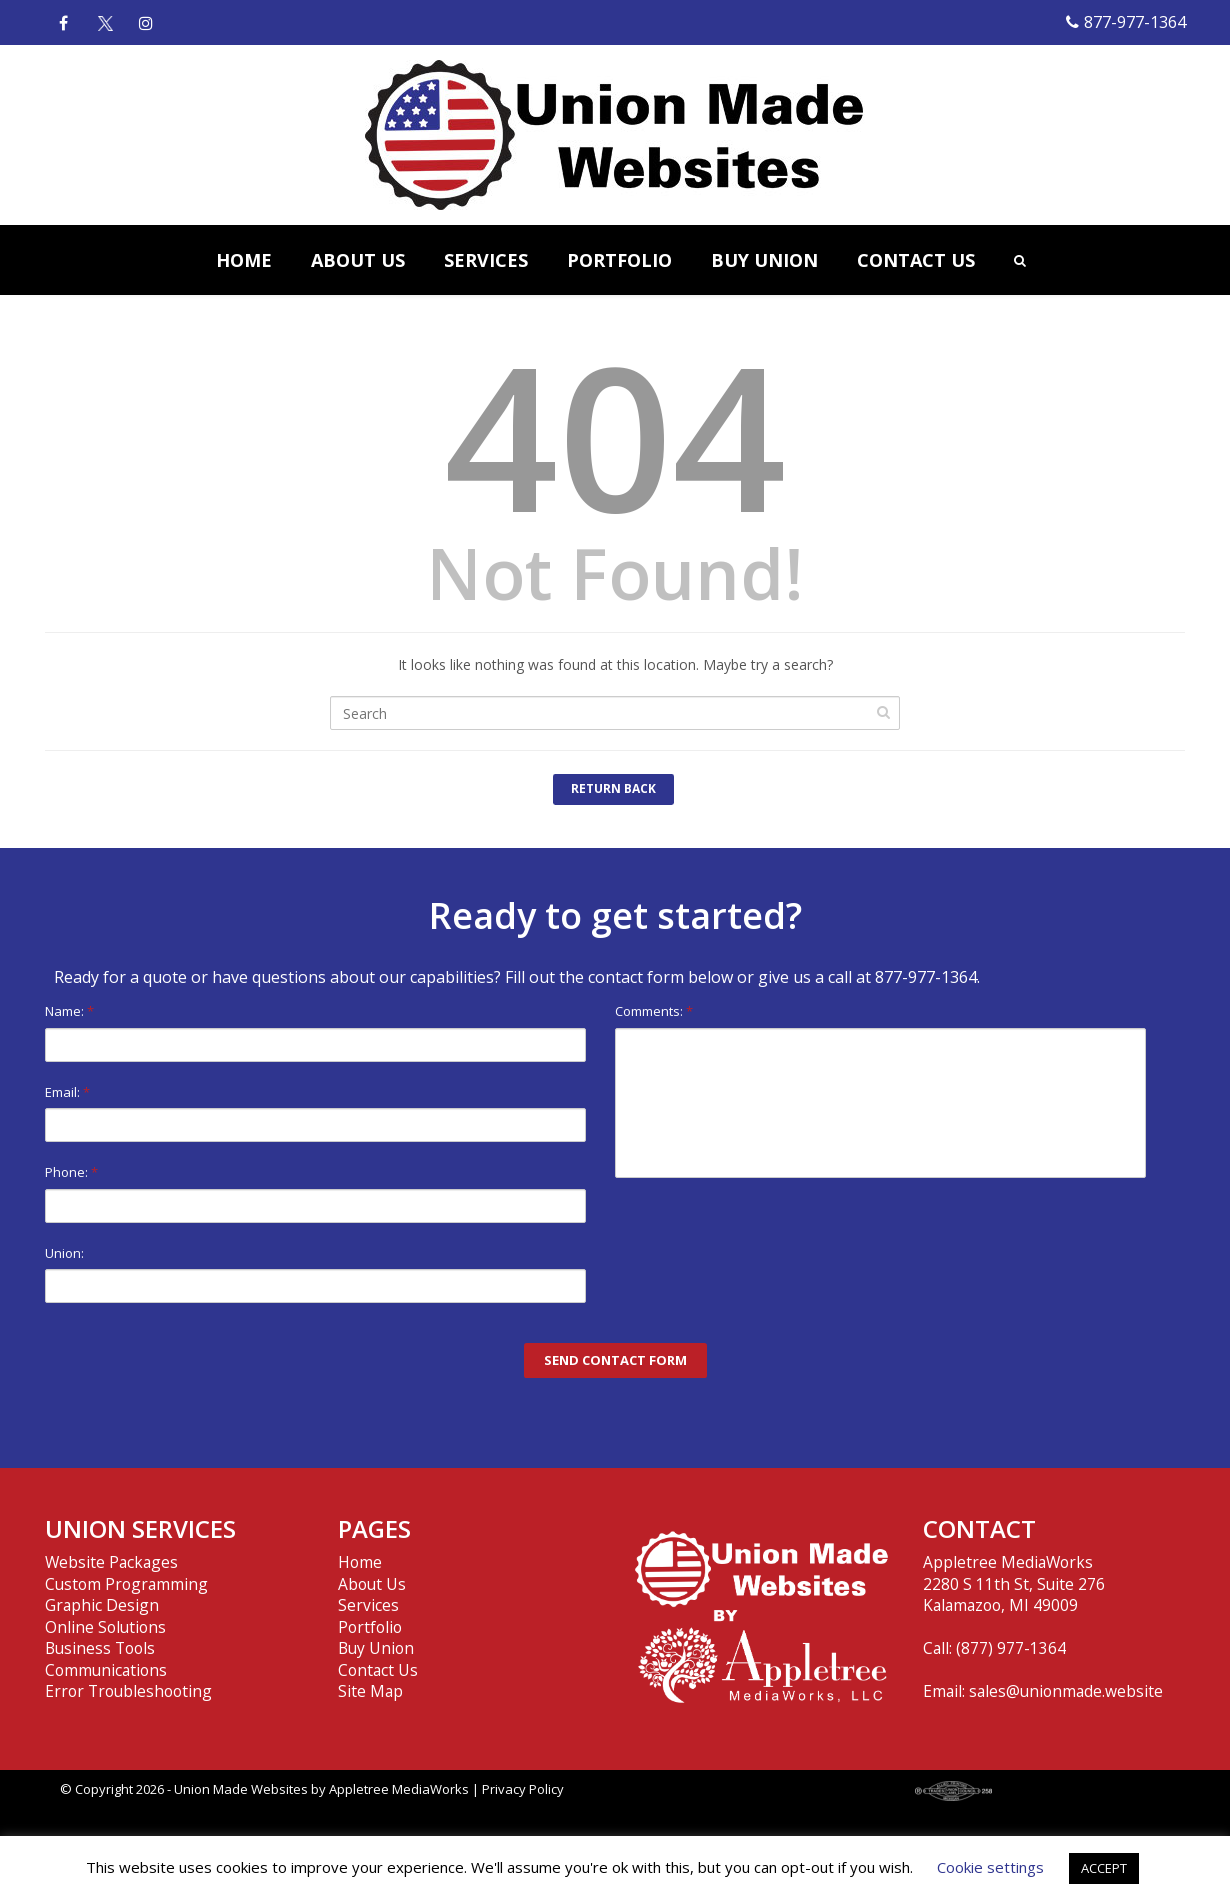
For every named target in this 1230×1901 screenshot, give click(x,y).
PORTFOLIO (619, 260)
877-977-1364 (1126, 22)
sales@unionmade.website (1066, 1691)
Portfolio (370, 1627)
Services (368, 1605)
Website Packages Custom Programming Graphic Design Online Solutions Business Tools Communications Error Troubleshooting (128, 1626)
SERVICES (486, 260)
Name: (315, 1031)
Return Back (613, 788)
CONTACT (979, 1528)
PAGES (374, 1528)
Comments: (880, 1089)
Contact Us (378, 1670)
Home (360, 1562)
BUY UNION (764, 260)
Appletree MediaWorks (399, 1789)
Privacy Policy (523, 1789)
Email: (315, 1112)
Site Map (370, 1691)
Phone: (315, 1192)
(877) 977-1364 (1011, 1648)
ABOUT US (358, 260)
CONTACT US (916, 260)
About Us (372, 1584)
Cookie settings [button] (990, 1867)
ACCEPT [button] (1104, 1868)
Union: (315, 1273)
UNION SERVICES (140, 1528)
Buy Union (376, 1648)
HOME (244, 260)
